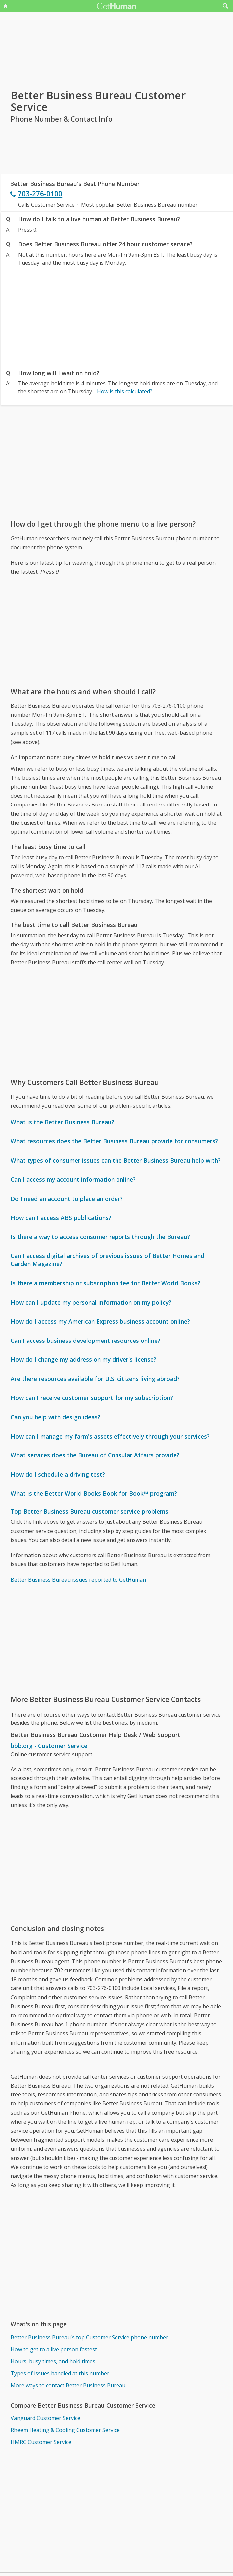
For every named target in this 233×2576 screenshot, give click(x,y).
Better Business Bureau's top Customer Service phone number (89, 2337)
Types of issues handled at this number (60, 2373)
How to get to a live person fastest (54, 2349)
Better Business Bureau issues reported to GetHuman (78, 1579)
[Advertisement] (116, 315)
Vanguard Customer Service (45, 2418)
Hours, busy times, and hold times (53, 2361)
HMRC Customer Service (41, 2442)
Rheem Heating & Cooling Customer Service (65, 2430)
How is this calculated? (124, 391)
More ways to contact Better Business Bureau (68, 2385)
